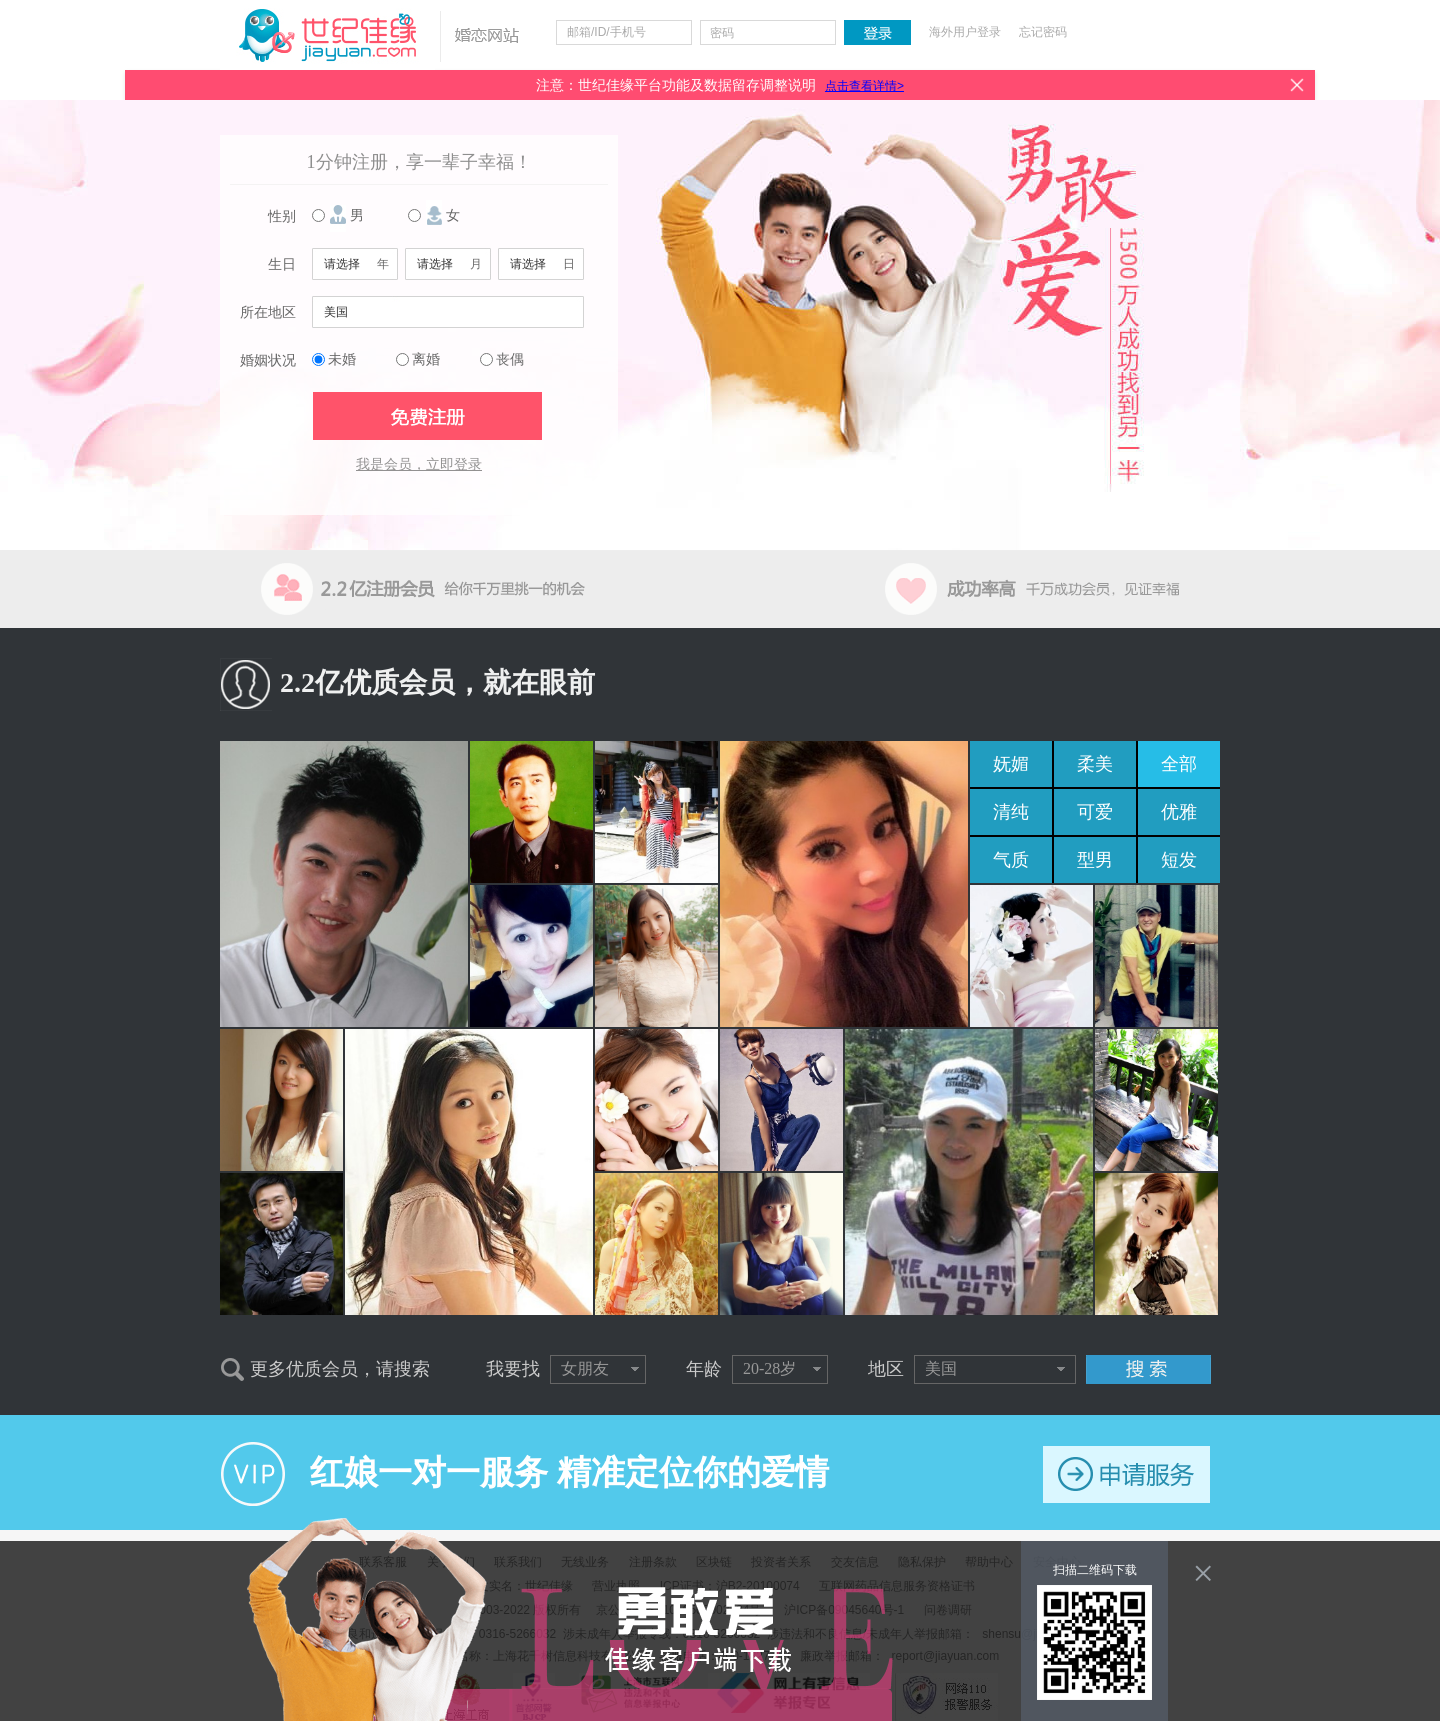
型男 (1095, 860)
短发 (1179, 860)
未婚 (342, 359)
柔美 (1095, 764)
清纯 (1011, 812)
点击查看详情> (864, 86)
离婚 (426, 359)
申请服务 (1126, 1474)
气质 (1011, 860)
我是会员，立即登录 (419, 464)
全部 (1179, 764)
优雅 (1179, 812)
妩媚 (1011, 764)
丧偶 (510, 359)
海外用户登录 (965, 32)
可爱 (1095, 812)
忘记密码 (1043, 32)
